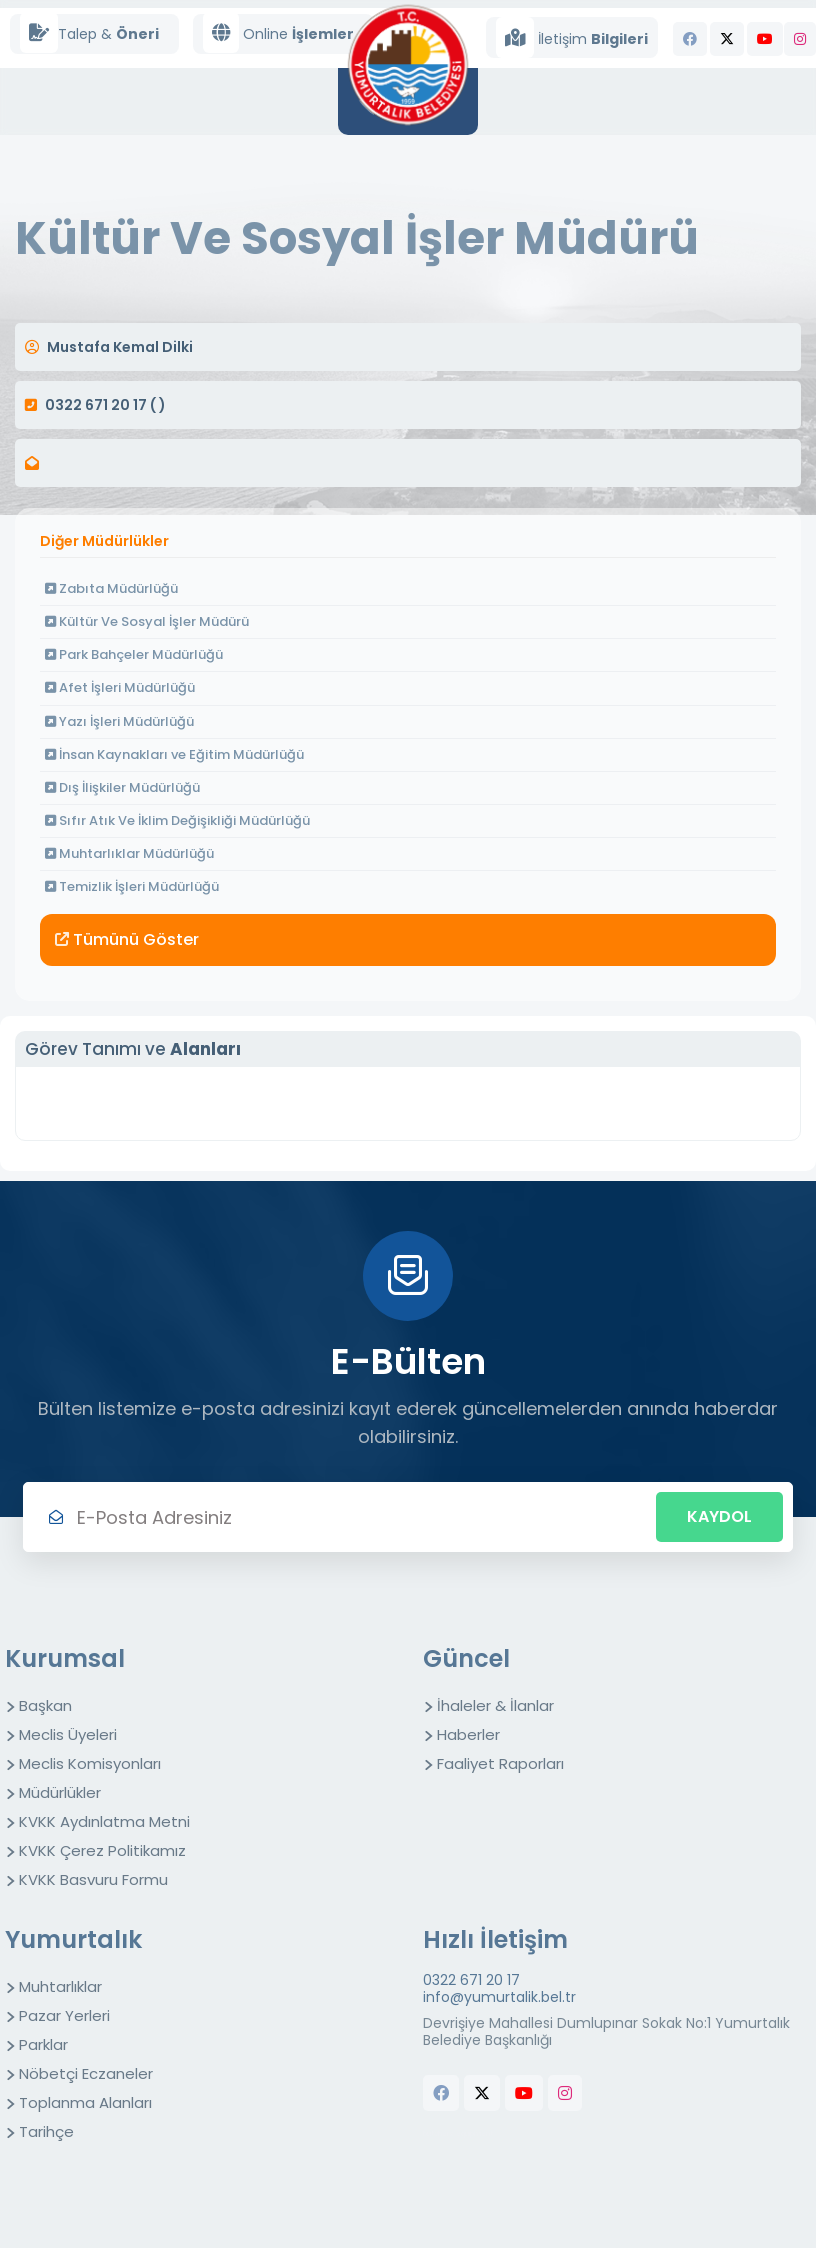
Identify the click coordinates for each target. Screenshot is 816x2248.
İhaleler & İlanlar (495, 1705)
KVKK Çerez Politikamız (102, 1850)
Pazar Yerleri (64, 2015)
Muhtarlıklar (60, 1986)
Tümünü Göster (127, 939)
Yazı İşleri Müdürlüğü (119, 721)
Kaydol (719, 1516)
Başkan (45, 1705)
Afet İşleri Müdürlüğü (120, 687)
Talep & (89, 33)
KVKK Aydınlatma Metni (104, 1821)
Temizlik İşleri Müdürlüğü (132, 886)
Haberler (468, 1734)
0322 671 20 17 (471, 1980)
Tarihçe (46, 2131)
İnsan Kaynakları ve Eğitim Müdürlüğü (174, 754)
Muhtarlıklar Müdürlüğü (129, 853)
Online (278, 33)
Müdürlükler (60, 1792)
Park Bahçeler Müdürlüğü (134, 654)
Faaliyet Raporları (500, 1763)
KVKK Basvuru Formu (93, 1879)
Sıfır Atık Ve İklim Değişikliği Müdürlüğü (177, 820)
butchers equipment (458, 2133)
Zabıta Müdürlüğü (111, 588)
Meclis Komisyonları (90, 1763)
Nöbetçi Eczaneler (86, 2073)
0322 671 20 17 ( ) (105, 405)
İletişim (572, 37)
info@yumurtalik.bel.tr (499, 1997)
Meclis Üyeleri (68, 1734)
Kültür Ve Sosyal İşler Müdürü (147, 621)
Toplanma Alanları (85, 2102)
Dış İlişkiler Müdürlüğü (122, 787)
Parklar (43, 2044)
